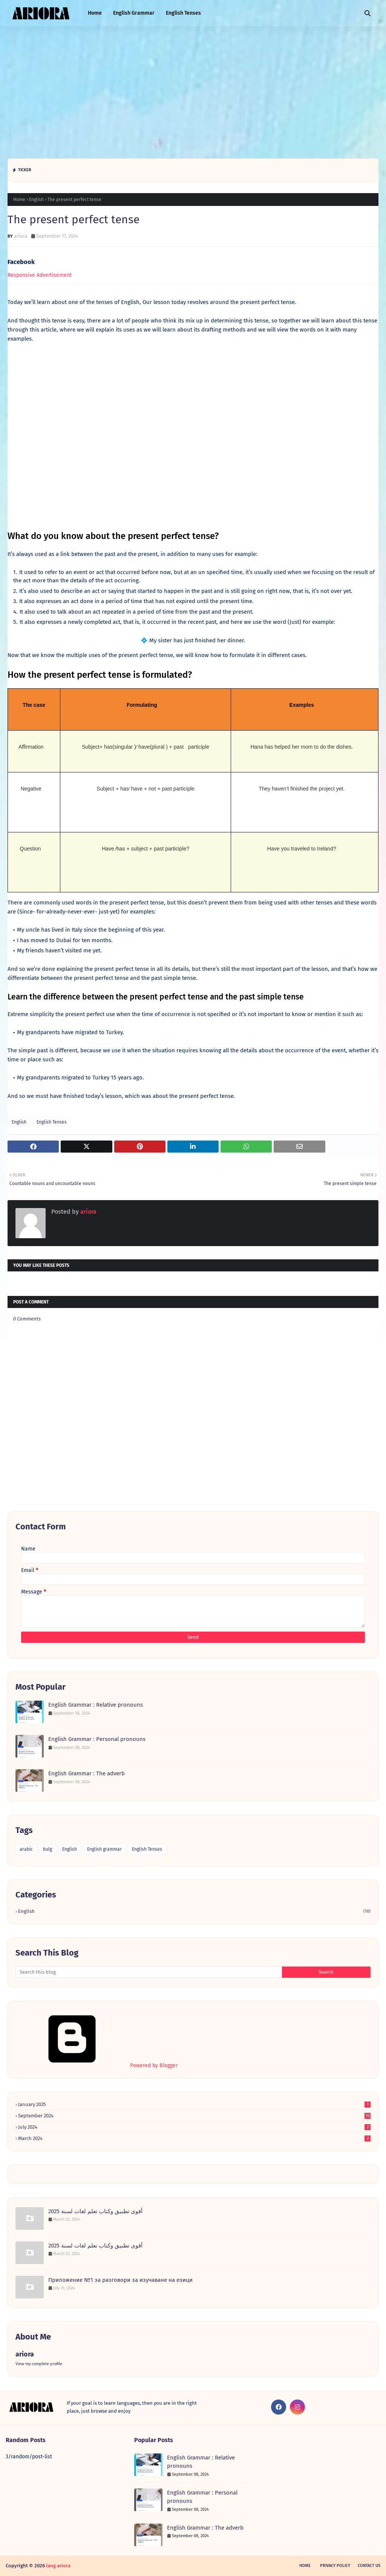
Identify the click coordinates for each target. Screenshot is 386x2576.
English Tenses (52, 1122)
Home (19, 199)
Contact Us (369, 2565)
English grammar (104, 1849)
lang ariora (58, 2565)
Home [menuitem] (95, 13)
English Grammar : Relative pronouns (95, 1704)
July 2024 (194, 2127)
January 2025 (194, 2104)
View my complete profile (38, 2363)
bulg (47, 1849)
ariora (21, 236)
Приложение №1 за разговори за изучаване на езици (120, 2280)
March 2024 (194, 2138)
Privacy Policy (335, 2565)
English (36, 199)
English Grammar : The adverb (86, 1773)
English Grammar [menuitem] (134, 13)
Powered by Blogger (96, 2065)
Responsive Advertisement (40, 275)
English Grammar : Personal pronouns (97, 1739)
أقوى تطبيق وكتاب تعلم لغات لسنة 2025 (95, 2211)
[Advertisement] (193, 90)
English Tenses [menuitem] (183, 13)
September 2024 (194, 2116)
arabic (26, 1849)
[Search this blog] (148, 1972)
